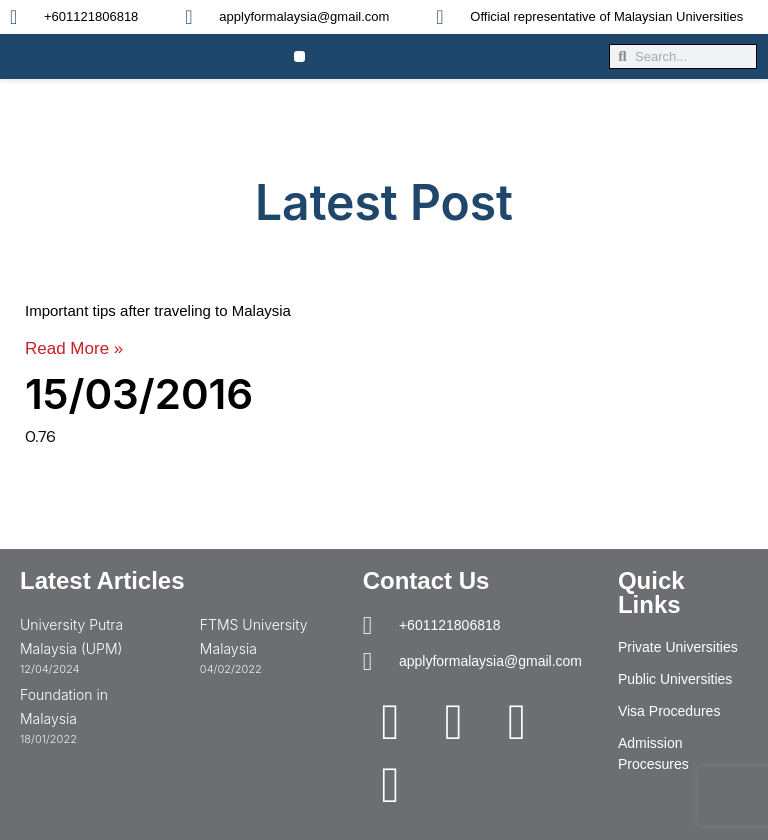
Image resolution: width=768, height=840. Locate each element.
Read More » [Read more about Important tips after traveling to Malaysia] (74, 348)
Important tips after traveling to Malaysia (158, 310)
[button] (299, 56)
